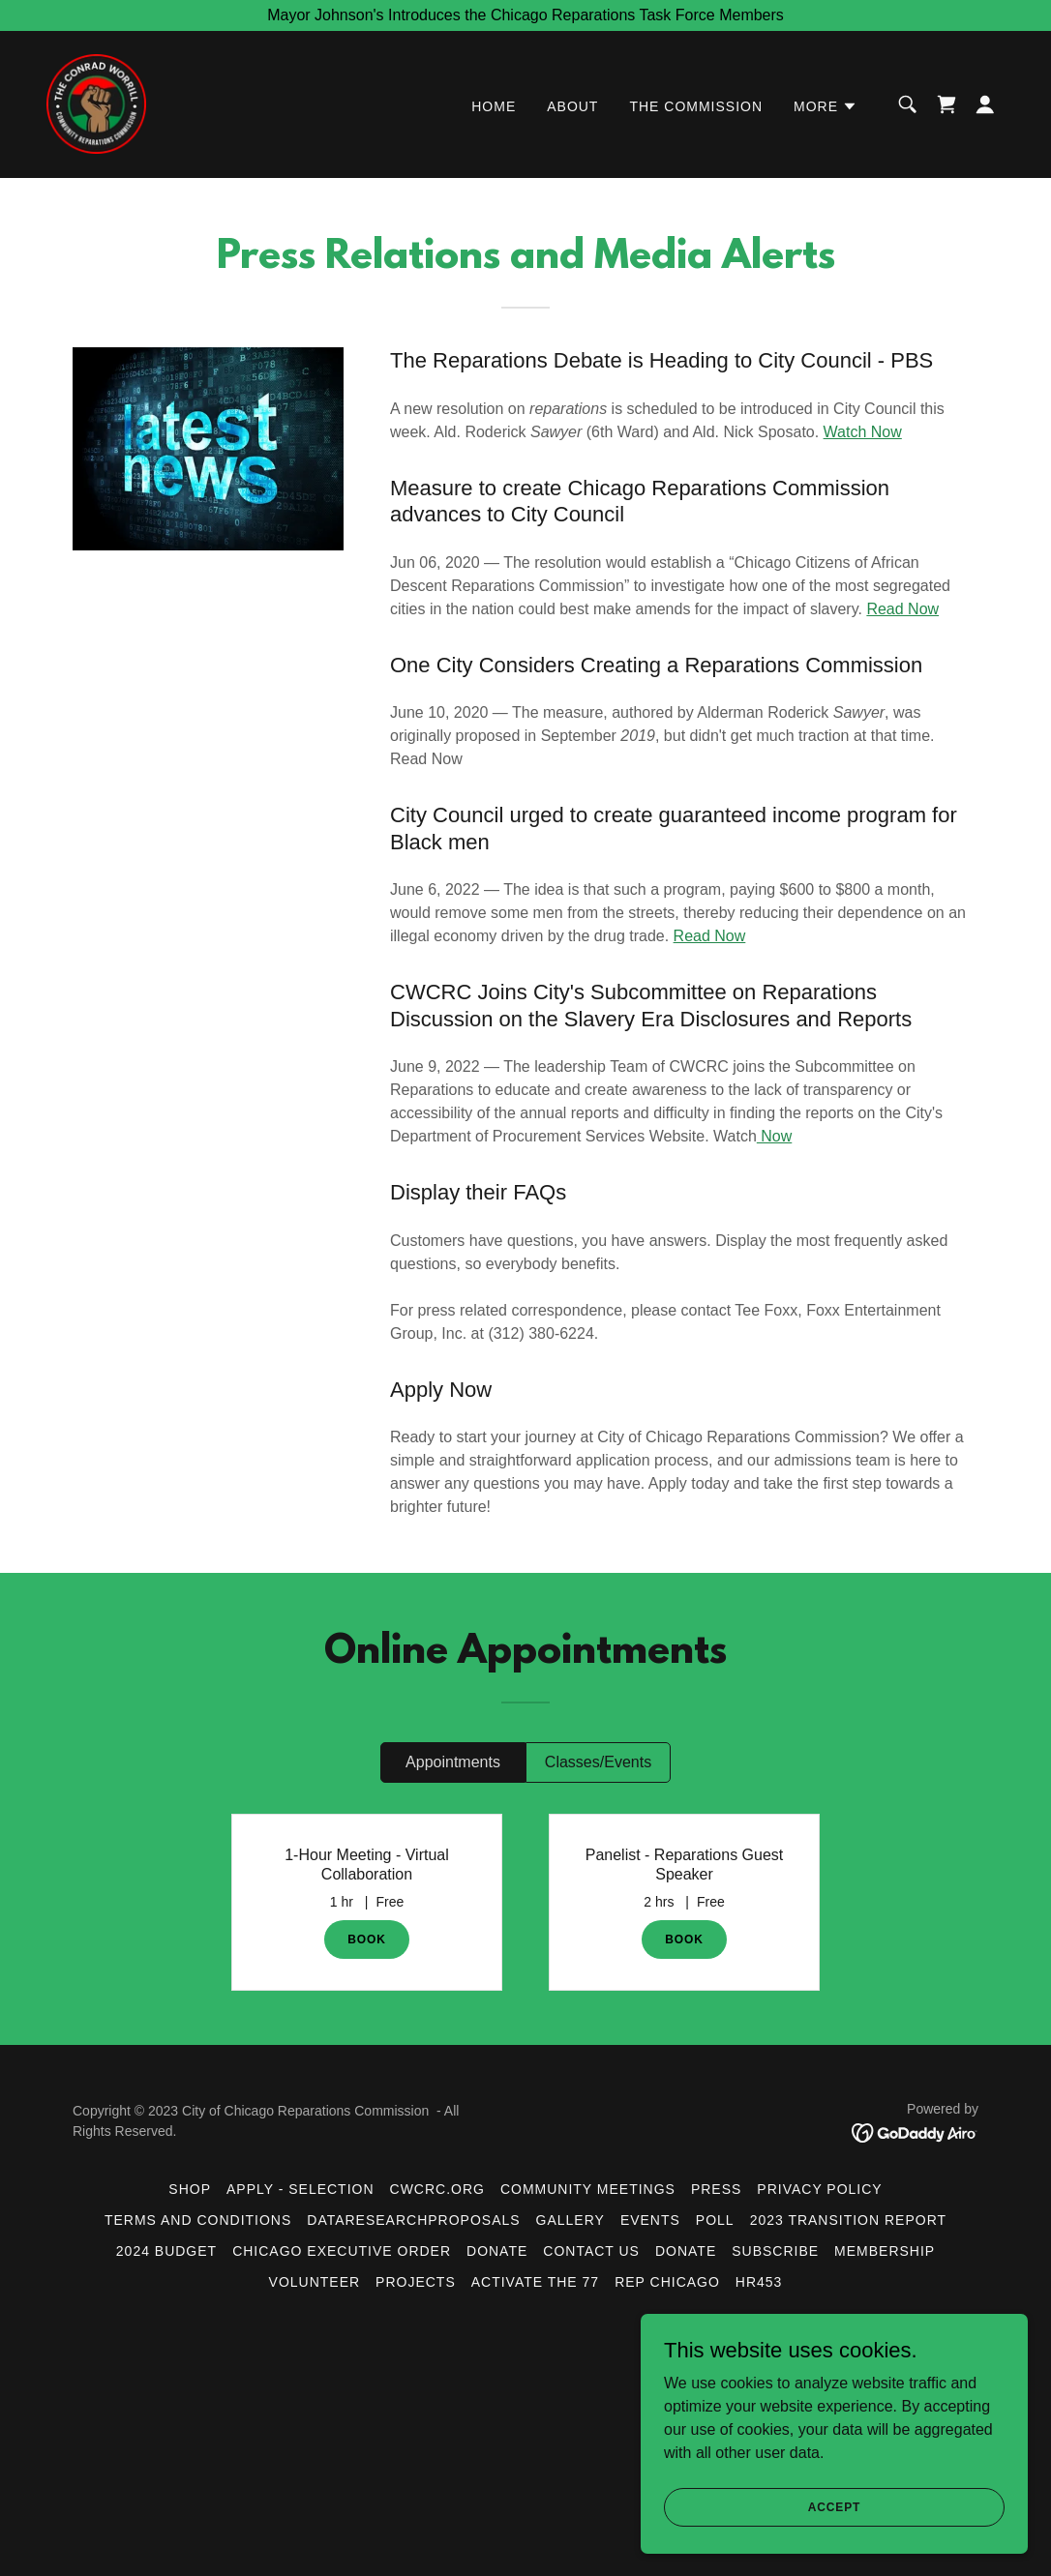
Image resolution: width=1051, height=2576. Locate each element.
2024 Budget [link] (166, 2251)
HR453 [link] (759, 2282)
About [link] (572, 107)
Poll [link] (715, 2220)
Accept (834, 2506)
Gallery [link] (570, 2220)
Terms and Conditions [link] (198, 2220)
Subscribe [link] (775, 2251)
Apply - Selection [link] (300, 2189)
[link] (96, 103)
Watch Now (863, 432)
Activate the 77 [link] (535, 2282)
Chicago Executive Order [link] (341, 2251)
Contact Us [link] (591, 2251)
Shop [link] (189, 2189)
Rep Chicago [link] (667, 2282)
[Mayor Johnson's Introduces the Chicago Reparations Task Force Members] (525, 15)
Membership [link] (884, 2251)
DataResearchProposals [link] (413, 2220)
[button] (825, 107)
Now (774, 1136)
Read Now (902, 609)
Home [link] (493, 107)
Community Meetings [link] (588, 2189)
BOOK (366, 1939)
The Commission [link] (696, 107)
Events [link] (650, 2220)
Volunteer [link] (315, 2282)
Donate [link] (496, 2251)
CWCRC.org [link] (437, 2189)
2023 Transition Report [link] (848, 2220)
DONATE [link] (685, 2251)
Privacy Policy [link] (819, 2189)
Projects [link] (415, 2282)
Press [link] (716, 2189)
